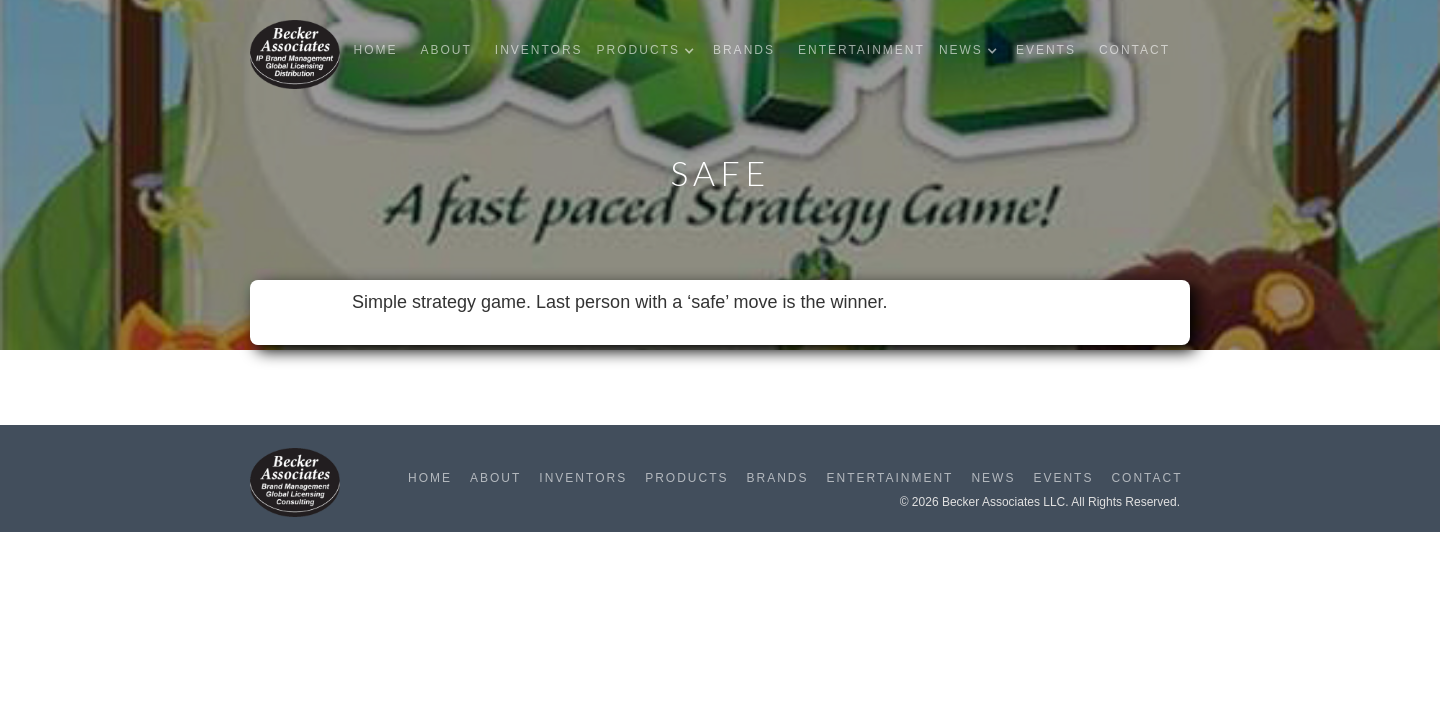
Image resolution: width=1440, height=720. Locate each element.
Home (375, 50)
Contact (1134, 50)
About (445, 50)
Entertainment (861, 50)
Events (1046, 50)
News (993, 478)
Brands (744, 50)
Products (686, 478)
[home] (295, 54)
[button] (650, 50)
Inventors (539, 50)
